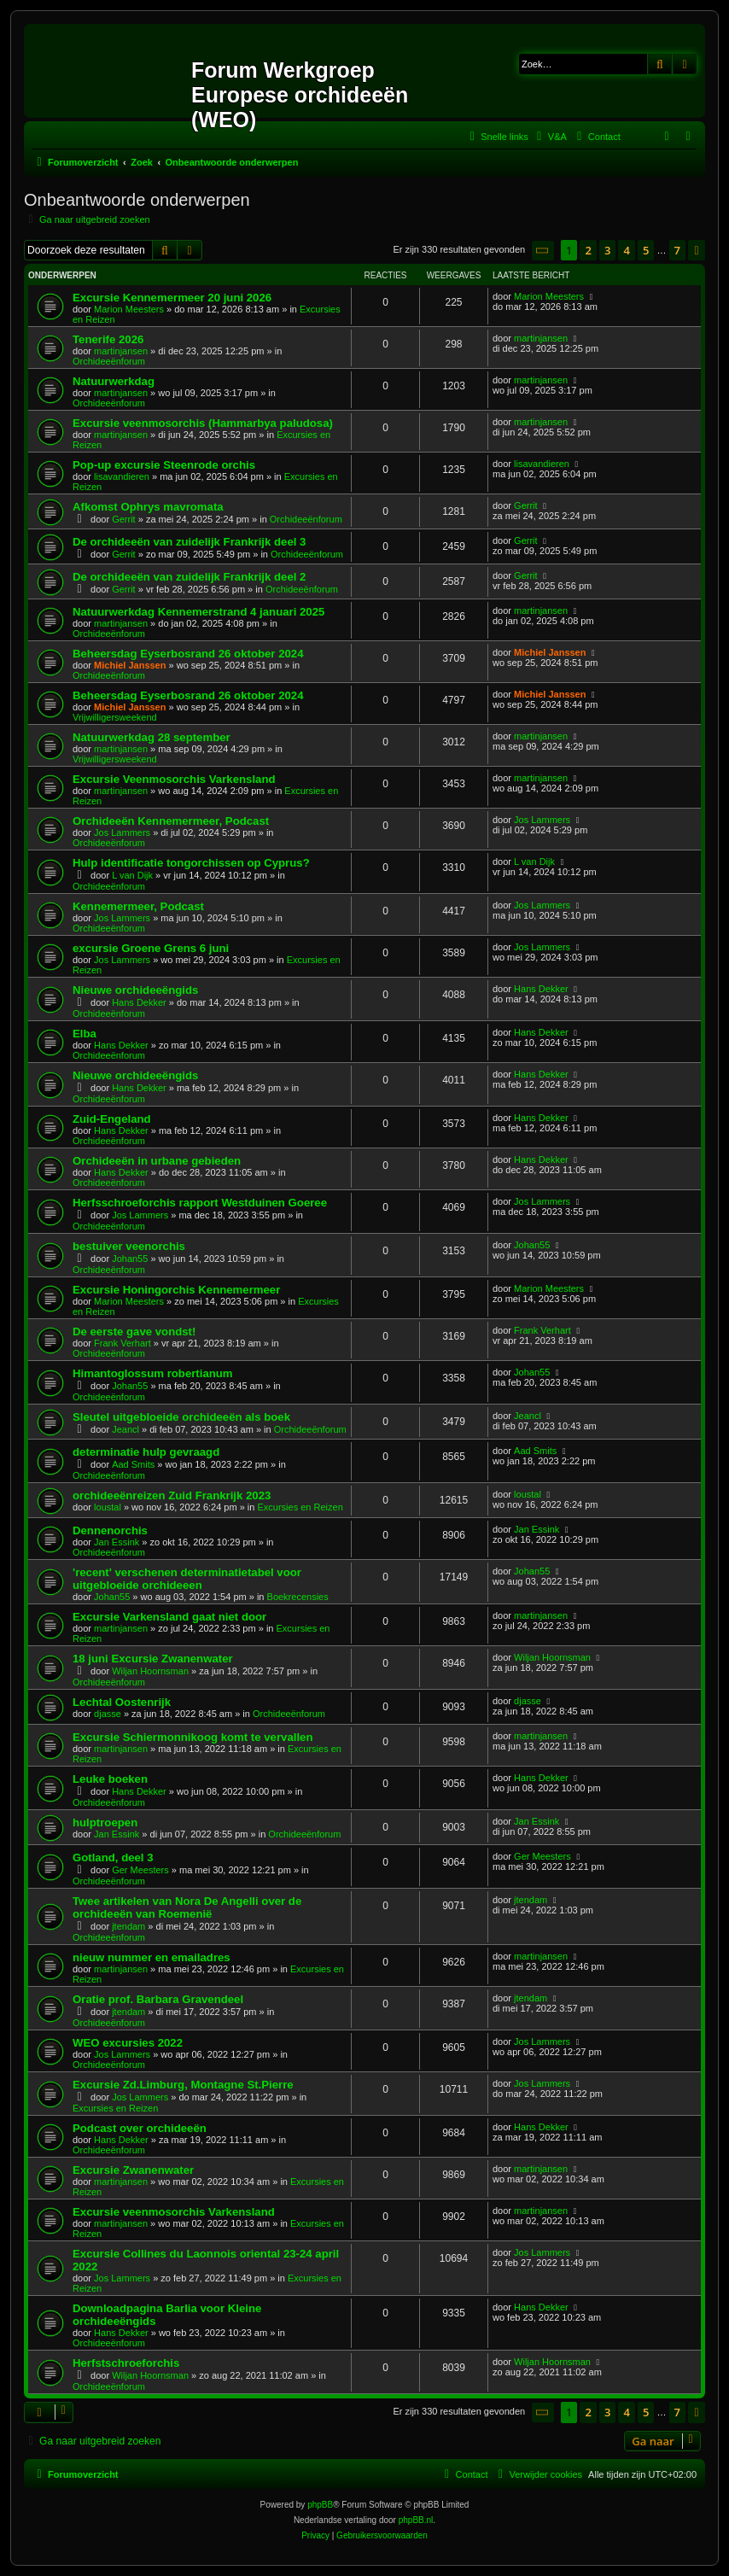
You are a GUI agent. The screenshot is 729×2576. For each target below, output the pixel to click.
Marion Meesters (129, 309)
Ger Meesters (140, 1870)
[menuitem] (550, 136)
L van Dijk (132, 875)
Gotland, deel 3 (113, 1857)
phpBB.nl (416, 2520)
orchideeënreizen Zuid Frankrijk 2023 (172, 1495)
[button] (543, 250)
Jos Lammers (122, 832)
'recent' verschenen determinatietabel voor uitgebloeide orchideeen (187, 1579)
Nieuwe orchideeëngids (135, 990)
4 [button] (626, 250)
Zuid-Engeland (112, 1119)
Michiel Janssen (130, 665)
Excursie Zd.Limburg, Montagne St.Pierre (183, 2084)
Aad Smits (133, 1464)
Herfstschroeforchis (126, 2363)
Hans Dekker (139, 1002)
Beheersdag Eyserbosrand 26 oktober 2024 (188, 653)
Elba (84, 1033)
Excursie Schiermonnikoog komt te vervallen (192, 1737)
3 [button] (607, 250)
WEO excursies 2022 (128, 2042)
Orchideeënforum (109, 361)
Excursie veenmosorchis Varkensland (174, 2211)
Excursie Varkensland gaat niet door (169, 1616)
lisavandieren (121, 476)
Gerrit (124, 519)
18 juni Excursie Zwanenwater (153, 1658)
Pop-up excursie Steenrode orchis (164, 465)
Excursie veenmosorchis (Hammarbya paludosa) (203, 423)
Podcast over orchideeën (140, 2128)
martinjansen (121, 351)
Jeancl (125, 1429)
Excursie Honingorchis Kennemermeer (176, 1289)
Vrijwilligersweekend (115, 717)
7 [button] (677, 250)
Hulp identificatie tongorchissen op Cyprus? (191, 862)
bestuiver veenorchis (129, 1246)
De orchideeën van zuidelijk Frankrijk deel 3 (189, 541)
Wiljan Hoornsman (150, 1671)
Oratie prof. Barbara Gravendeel (158, 1999)
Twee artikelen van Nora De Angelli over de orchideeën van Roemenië (187, 1907)
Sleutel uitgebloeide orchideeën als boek (181, 1417)
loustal (107, 1507)
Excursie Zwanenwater (133, 2170)
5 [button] (646, 250)
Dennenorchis (110, 1530)
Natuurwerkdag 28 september (151, 737)
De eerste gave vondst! (134, 1331)
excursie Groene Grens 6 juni (151, 948)
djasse (107, 1714)
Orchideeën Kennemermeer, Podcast (171, 821)
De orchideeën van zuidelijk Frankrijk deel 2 (189, 576)
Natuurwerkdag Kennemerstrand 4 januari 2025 (198, 611)
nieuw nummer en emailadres (151, 1957)
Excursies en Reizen (300, 1507)
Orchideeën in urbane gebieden (157, 1160)
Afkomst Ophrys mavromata (148, 506)
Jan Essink (116, 1542)
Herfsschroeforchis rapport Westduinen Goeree (200, 1202)
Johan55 (130, 1258)
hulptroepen (105, 1822)
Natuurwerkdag (114, 381)
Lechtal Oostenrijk (122, 1702)
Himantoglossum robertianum (153, 1373)
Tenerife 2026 (108, 339)
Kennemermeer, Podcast (138, 906)
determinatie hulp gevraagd (146, 1452)
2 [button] (588, 250)
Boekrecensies (298, 1597)
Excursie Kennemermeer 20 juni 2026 (172, 297)
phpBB (320, 2504)
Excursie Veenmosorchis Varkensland (174, 779)
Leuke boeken (110, 1779)
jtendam (128, 1926)
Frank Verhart (122, 1343)
